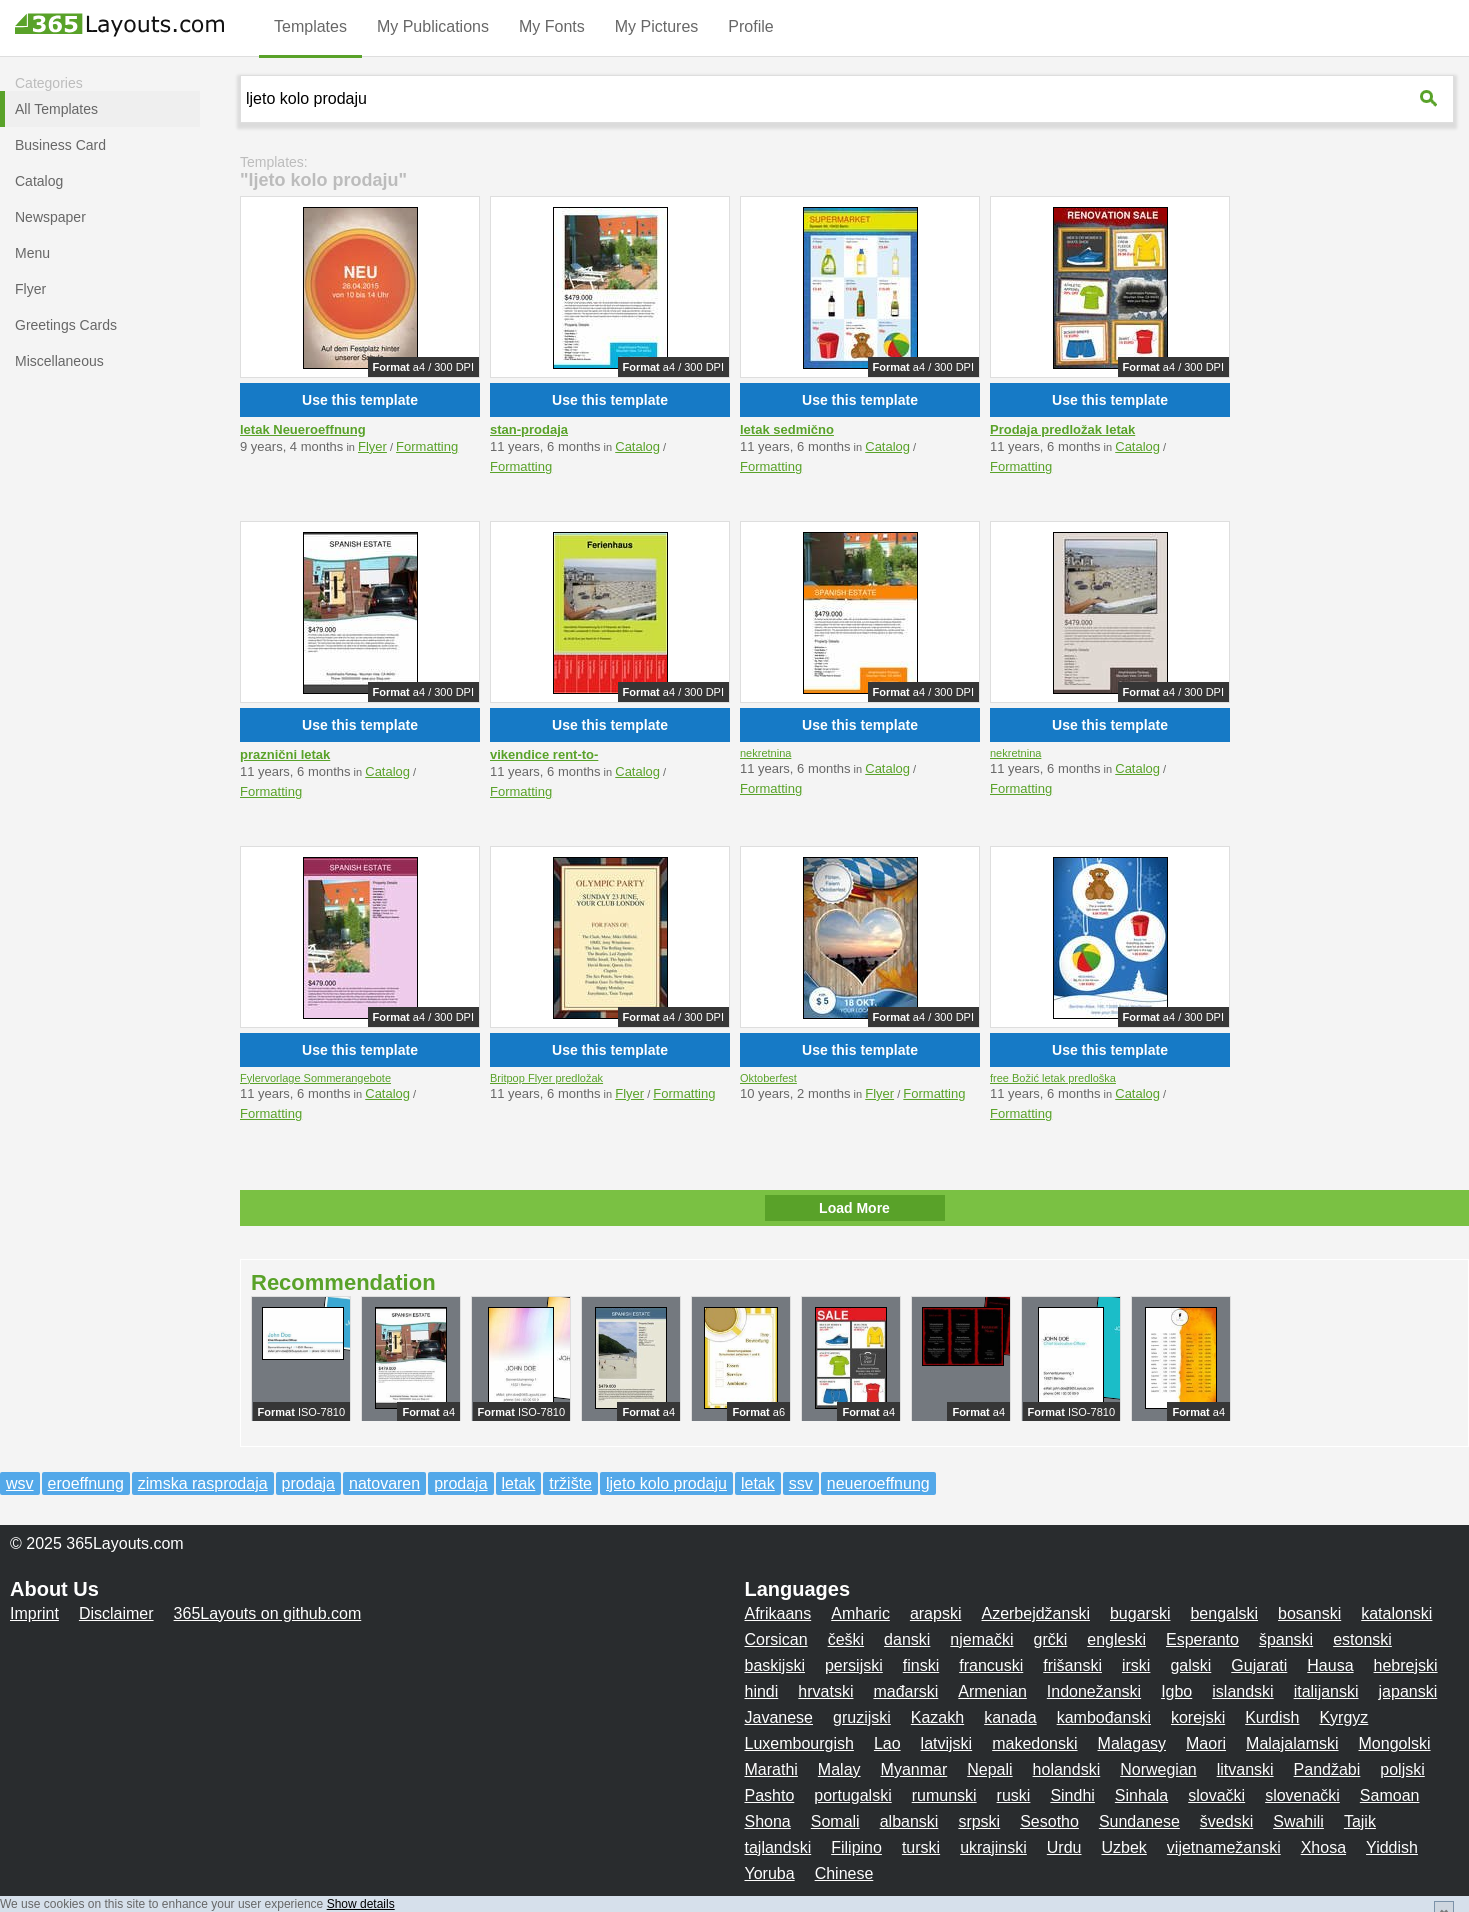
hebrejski (1406, 1665)
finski (921, 1665)
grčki (1050, 1639)
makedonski (1034, 1743)
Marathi (771, 1769)
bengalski (1224, 1613)
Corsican (776, 1639)
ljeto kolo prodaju (666, 1483)
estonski (1362, 1639)
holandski (1067, 1769)
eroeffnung (86, 1483)
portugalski (852, 1795)
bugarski (1140, 1613)
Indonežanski (1094, 1691)
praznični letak (285, 754)
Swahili (1298, 1821)
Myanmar (914, 1769)
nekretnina (765, 753)
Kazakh (937, 1717)
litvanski (1245, 1769)
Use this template (360, 400)
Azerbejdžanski (1035, 1613)
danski (907, 1639)
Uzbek (1124, 1847)
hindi (762, 1691)
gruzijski (862, 1717)
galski (1190, 1665)
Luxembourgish (799, 1743)
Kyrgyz (1343, 1717)
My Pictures (657, 26)
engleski (1116, 1639)
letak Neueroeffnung (303, 429)
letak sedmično (787, 429)
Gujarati (1259, 1665)
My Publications (433, 26)
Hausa (1330, 1665)
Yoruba (770, 1873)
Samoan (1390, 1795)
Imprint (34, 1613)
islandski (1242, 1691)
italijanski (1326, 1691)
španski (1286, 1639)
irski (1136, 1665)
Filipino (856, 1847)
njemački (981, 1639)
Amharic (860, 1613)
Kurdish (1272, 1717)
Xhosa (1323, 1847)
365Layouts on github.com (268, 1613)
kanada (1010, 1717)
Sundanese (1139, 1821)
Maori (1206, 1743)
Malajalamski (1292, 1743)
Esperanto (1202, 1639)
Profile (750, 26)
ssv (801, 1483)
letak (519, 1483)
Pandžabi (1327, 1769)
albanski (909, 1821)
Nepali (989, 1769)
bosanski (1309, 1613)
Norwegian (1158, 1769)
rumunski (944, 1795)
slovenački (1302, 1795)
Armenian (992, 1691)
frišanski (1072, 1665)
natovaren (384, 1483)
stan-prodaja (529, 429)
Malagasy (1132, 1743)
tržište (570, 1483)
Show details (361, 1904)
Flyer (372, 446)
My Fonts (552, 26)
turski (921, 1847)
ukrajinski (993, 1847)
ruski (1014, 1795)
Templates (310, 26)
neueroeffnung (878, 1483)
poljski (1402, 1769)
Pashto (770, 1795)
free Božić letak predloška (1053, 1078)
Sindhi (1072, 1795)
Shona (768, 1821)
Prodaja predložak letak (1062, 429)
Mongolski (1395, 1743)
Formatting (427, 446)
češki (846, 1639)
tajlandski (778, 1847)
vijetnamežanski (1224, 1847)
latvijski (947, 1743)
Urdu (1064, 1847)
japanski (1408, 1691)
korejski (1198, 1717)
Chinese (844, 1873)
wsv (20, 1483)
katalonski (1396, 1613)
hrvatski (825, 1691)
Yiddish (1392, 1847)
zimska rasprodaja (203, 1483)
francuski (991, 1665)
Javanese (779, 1717)
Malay (839, 1769)
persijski (854, 1665)
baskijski (775, 1665)
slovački (1216, 1795)
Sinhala (1141, 1795)
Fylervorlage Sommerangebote (315, 1078)
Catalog (637, 446)
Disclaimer (116, 1613)
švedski (1226, 1821)
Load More (854, 1208)
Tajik (1360, 1821)
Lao (887, 1743)
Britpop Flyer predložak (546, 1078)
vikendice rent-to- (544, 754)
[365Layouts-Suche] (1431, 98)
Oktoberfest (768, 1078)
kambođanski (1104, 1717)
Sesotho (1049, 1821)
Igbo (1176, 1691)
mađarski (905, 1691)
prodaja (308, 1483)
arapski (936, 1613)
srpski (979, 1821)
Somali (835, 1821)
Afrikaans (778, 1613)
